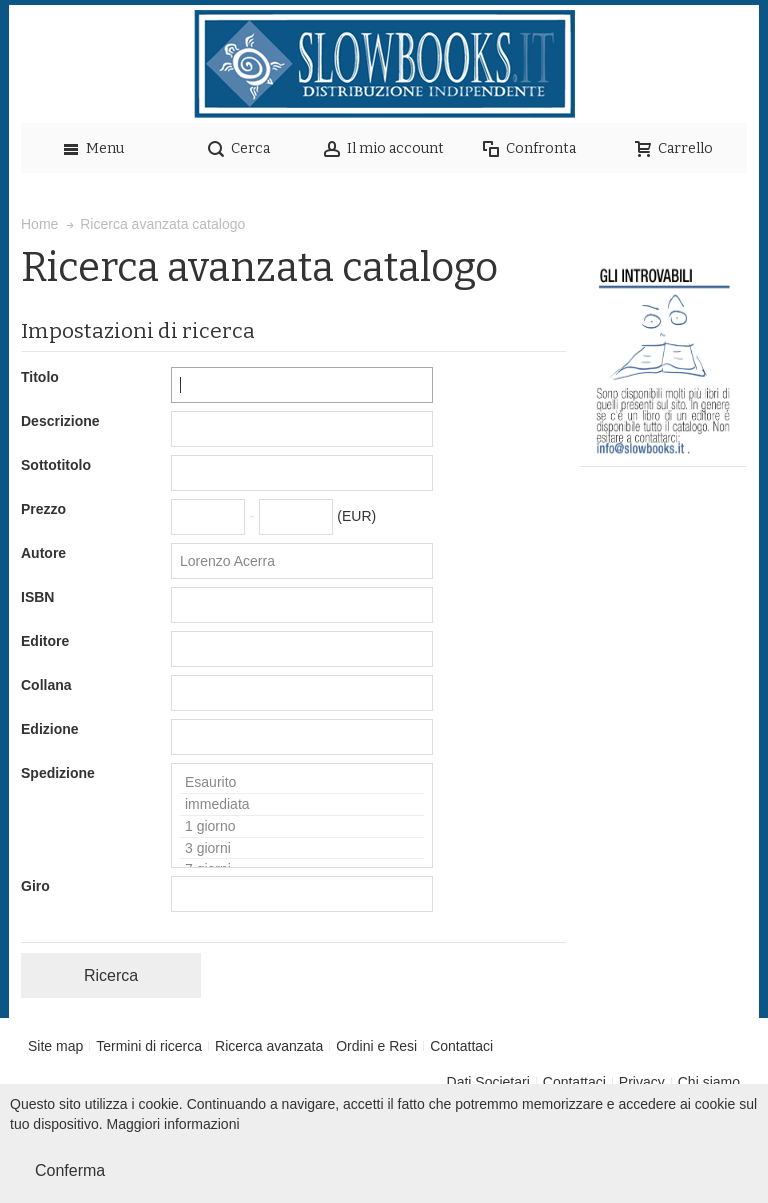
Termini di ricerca (149, 1046)
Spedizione (58, 773)
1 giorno (302, 827)
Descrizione (60, 421)
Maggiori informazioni (173, 1124)
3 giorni (302, 849)
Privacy (642, 1082)
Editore (45, 641)
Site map (55, 1046)
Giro (35, 886)
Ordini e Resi (376, 1046)
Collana (46, 685)
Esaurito (302, 783)
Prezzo (43, 509)
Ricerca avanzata (269, 1046)
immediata (302, 805)
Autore (43, 553)
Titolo (40, 377)
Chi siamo (709, 1082)
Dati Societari (488, 1082)
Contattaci (461, 1046)
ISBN (37, 597)
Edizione (50, 729)
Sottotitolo (56, 465)
